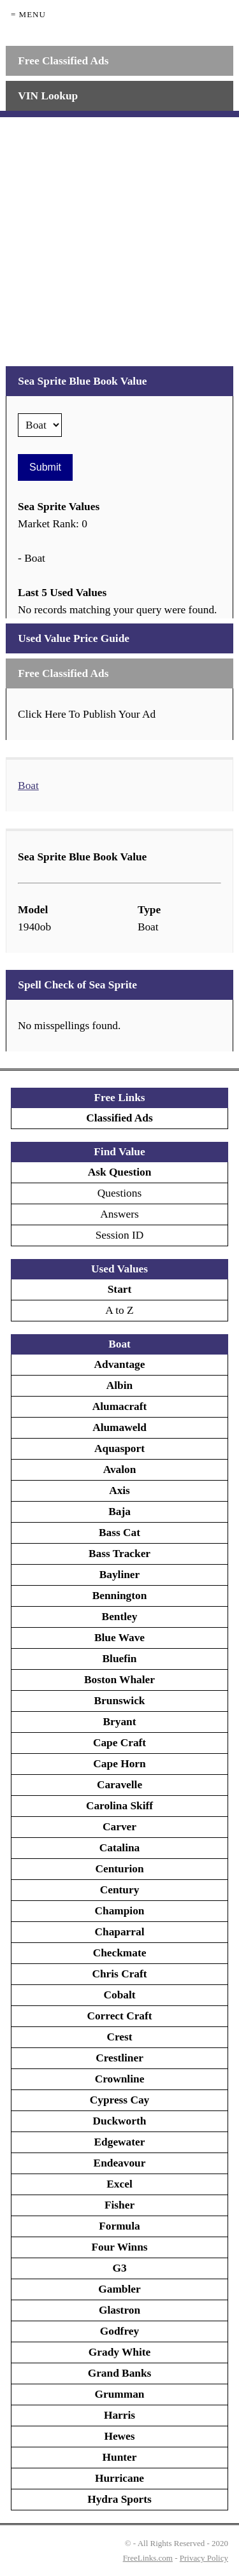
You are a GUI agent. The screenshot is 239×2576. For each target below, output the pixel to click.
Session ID (120, 1235)
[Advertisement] (119, 236)
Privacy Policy (204, 2558)
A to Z (119, 1310)
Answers (119, 1214)
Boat (28, 785)
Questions (119, 1193)
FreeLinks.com (148, 2558)
